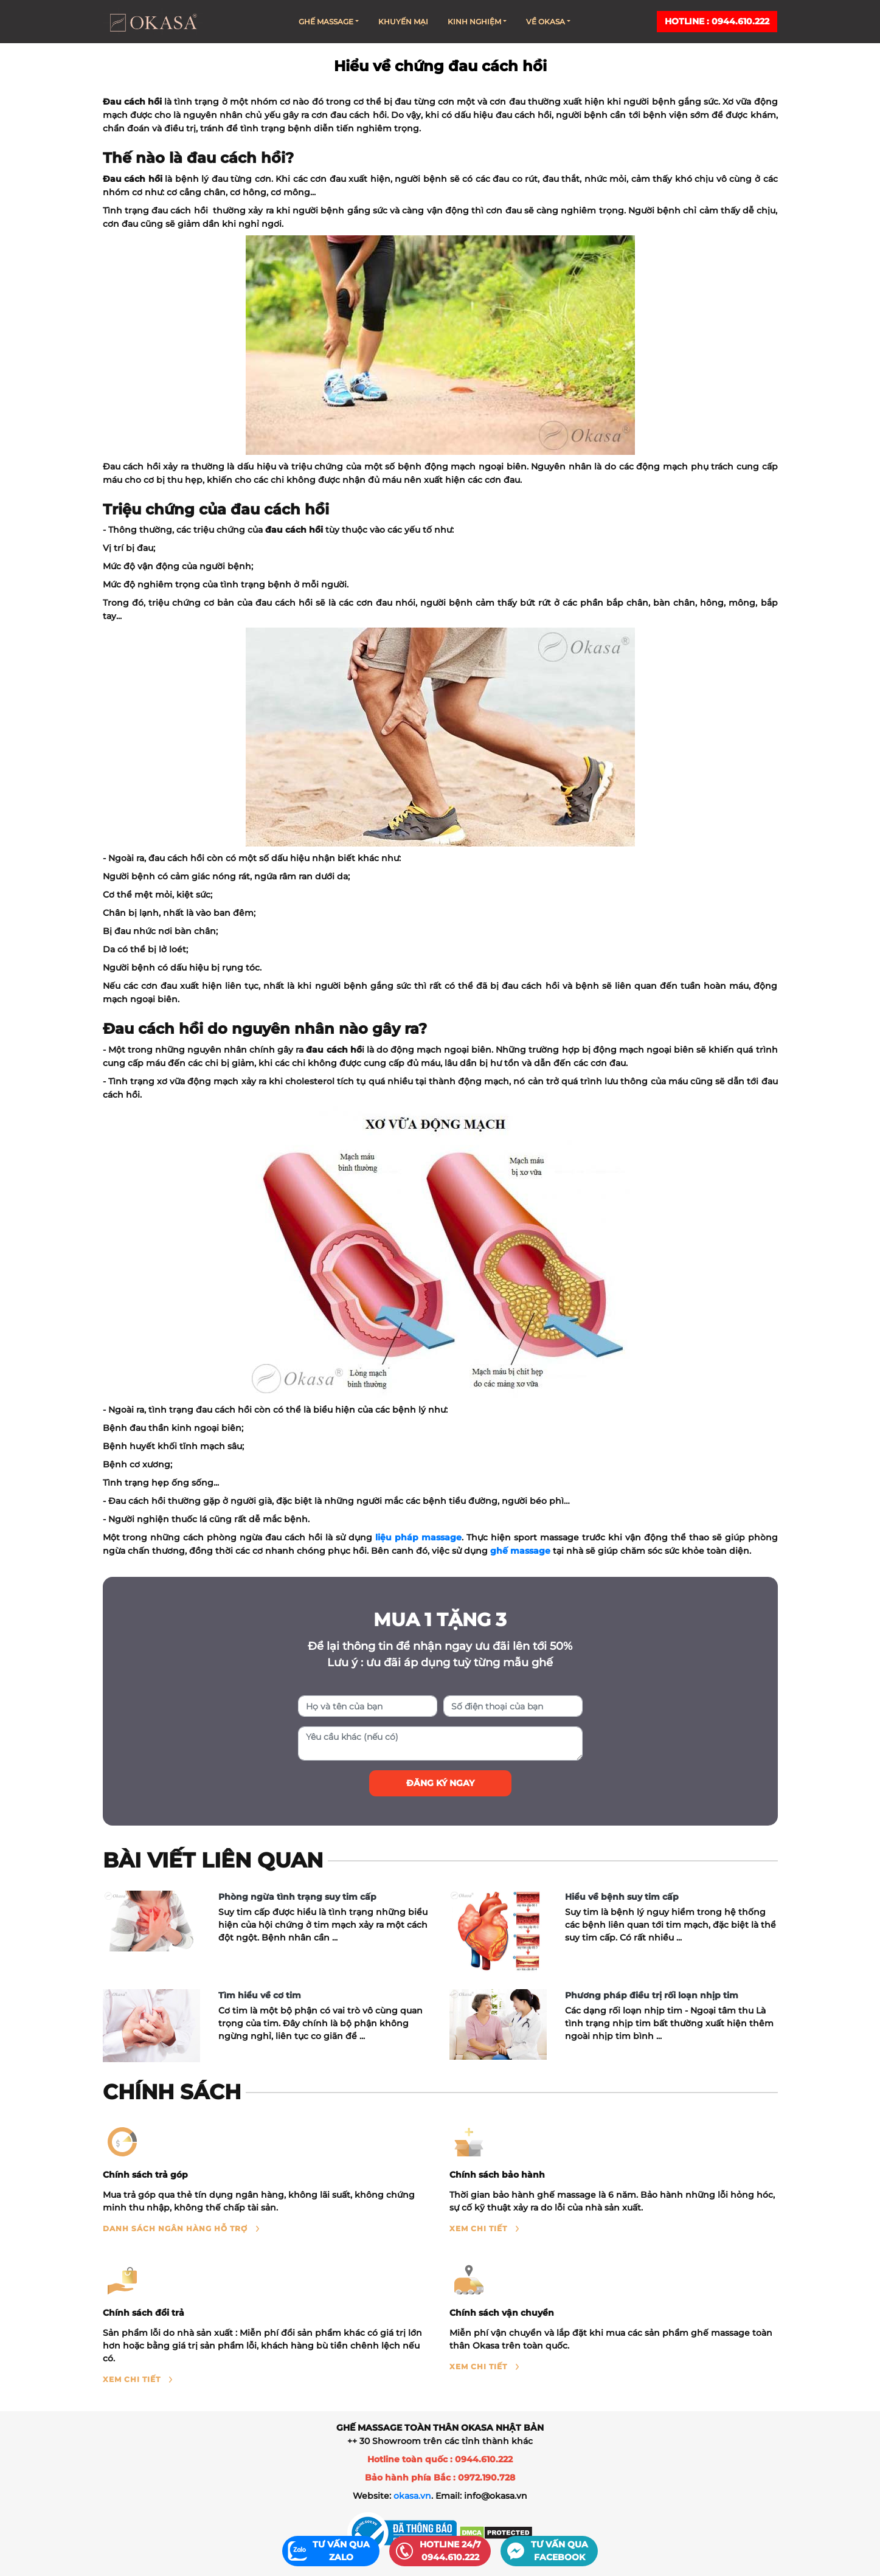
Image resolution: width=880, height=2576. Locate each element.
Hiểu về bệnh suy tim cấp (622, 1896)
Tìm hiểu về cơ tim (259, 1995)
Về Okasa (548, 21)
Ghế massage (329, 21)
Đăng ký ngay (440, 1783)
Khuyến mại (403, 21)
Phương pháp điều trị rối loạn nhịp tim (651, 1995)
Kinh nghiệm (477, 21)
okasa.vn (412, 2495)
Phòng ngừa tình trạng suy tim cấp (297, 1896)
